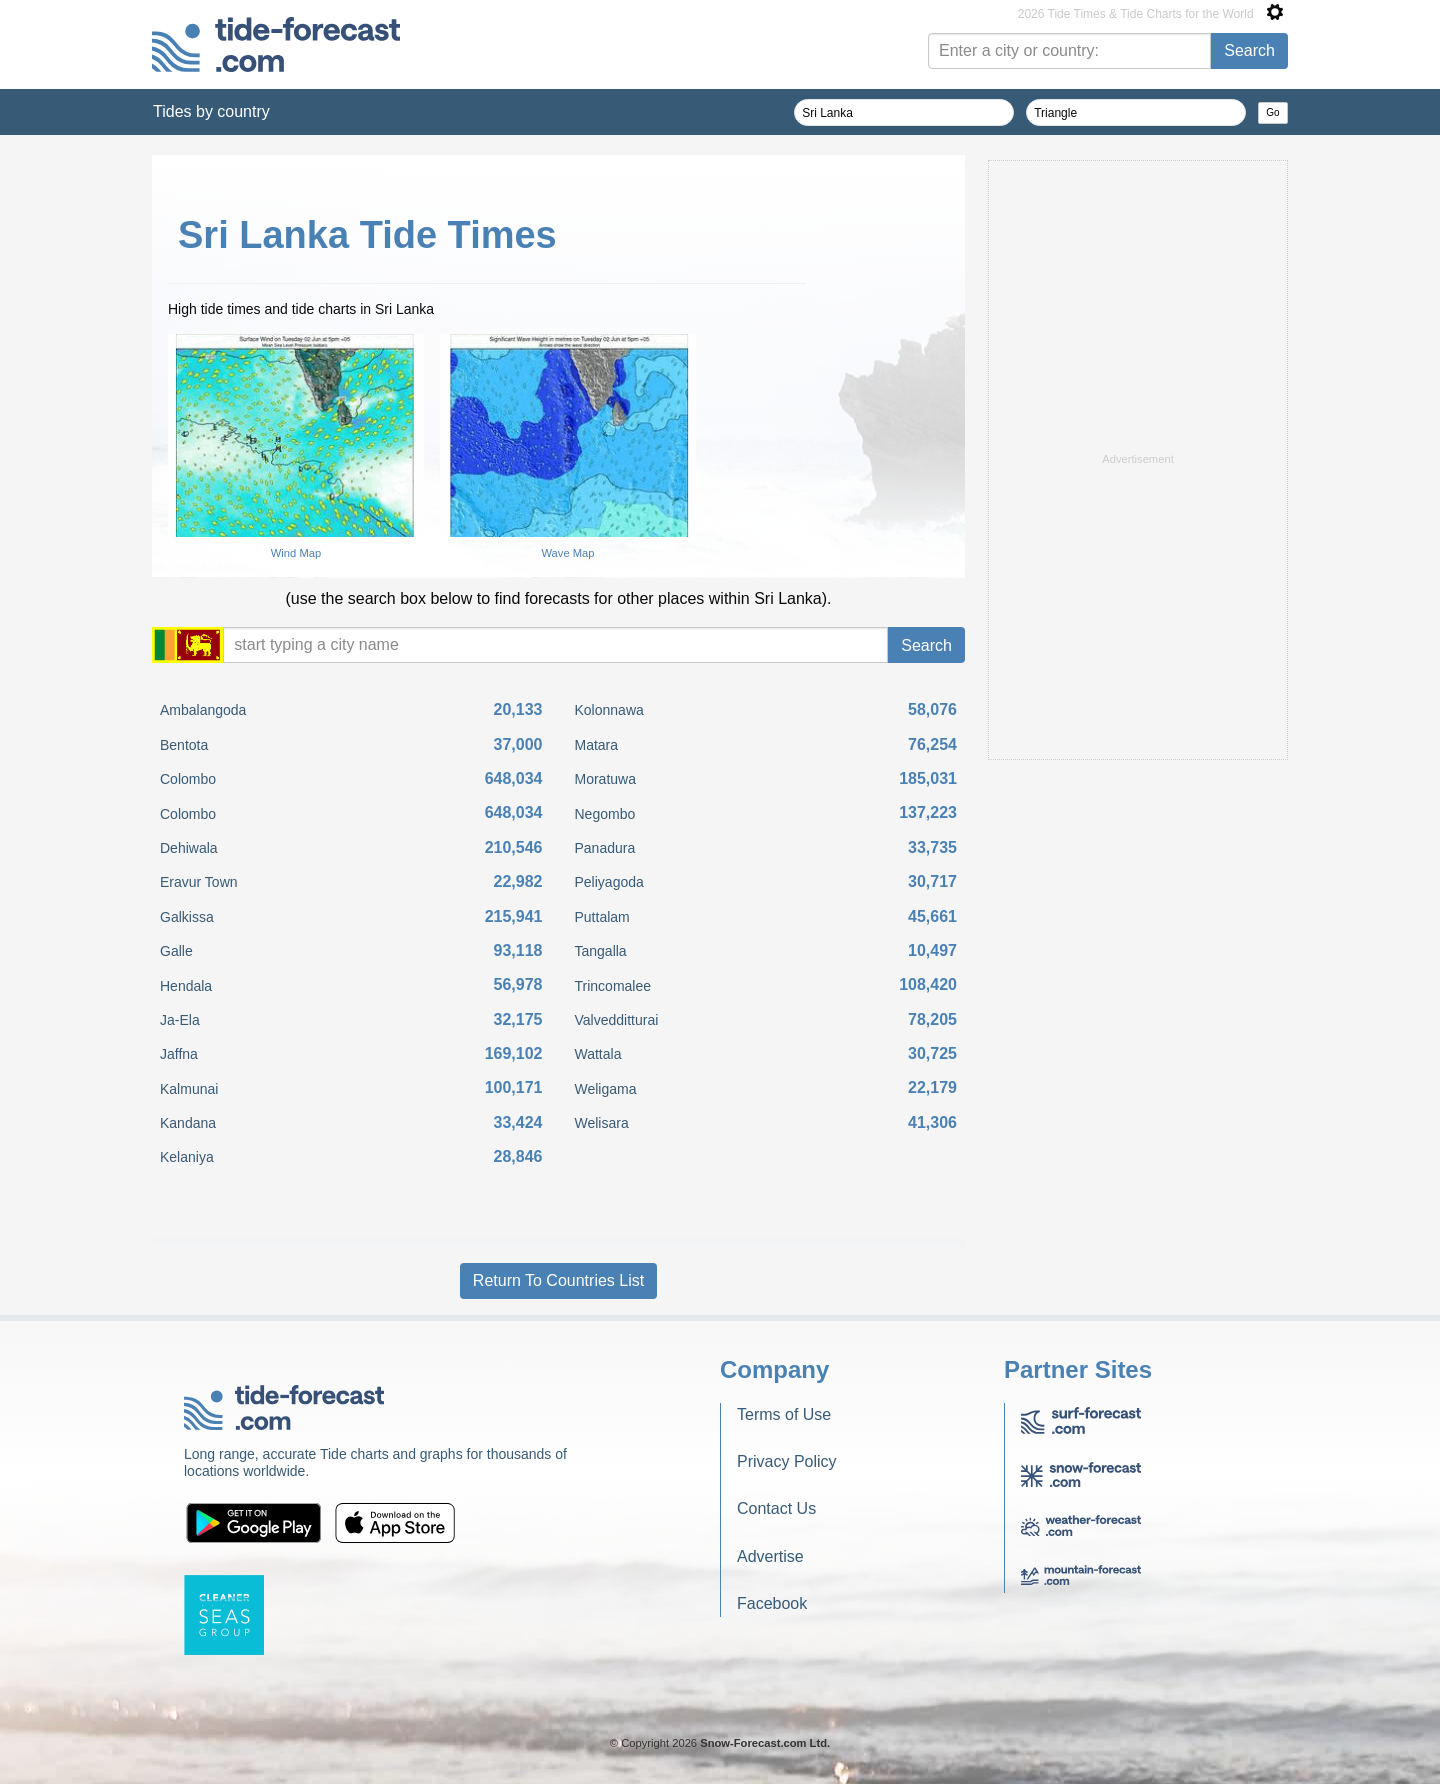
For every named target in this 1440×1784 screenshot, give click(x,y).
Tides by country (211, 111)
